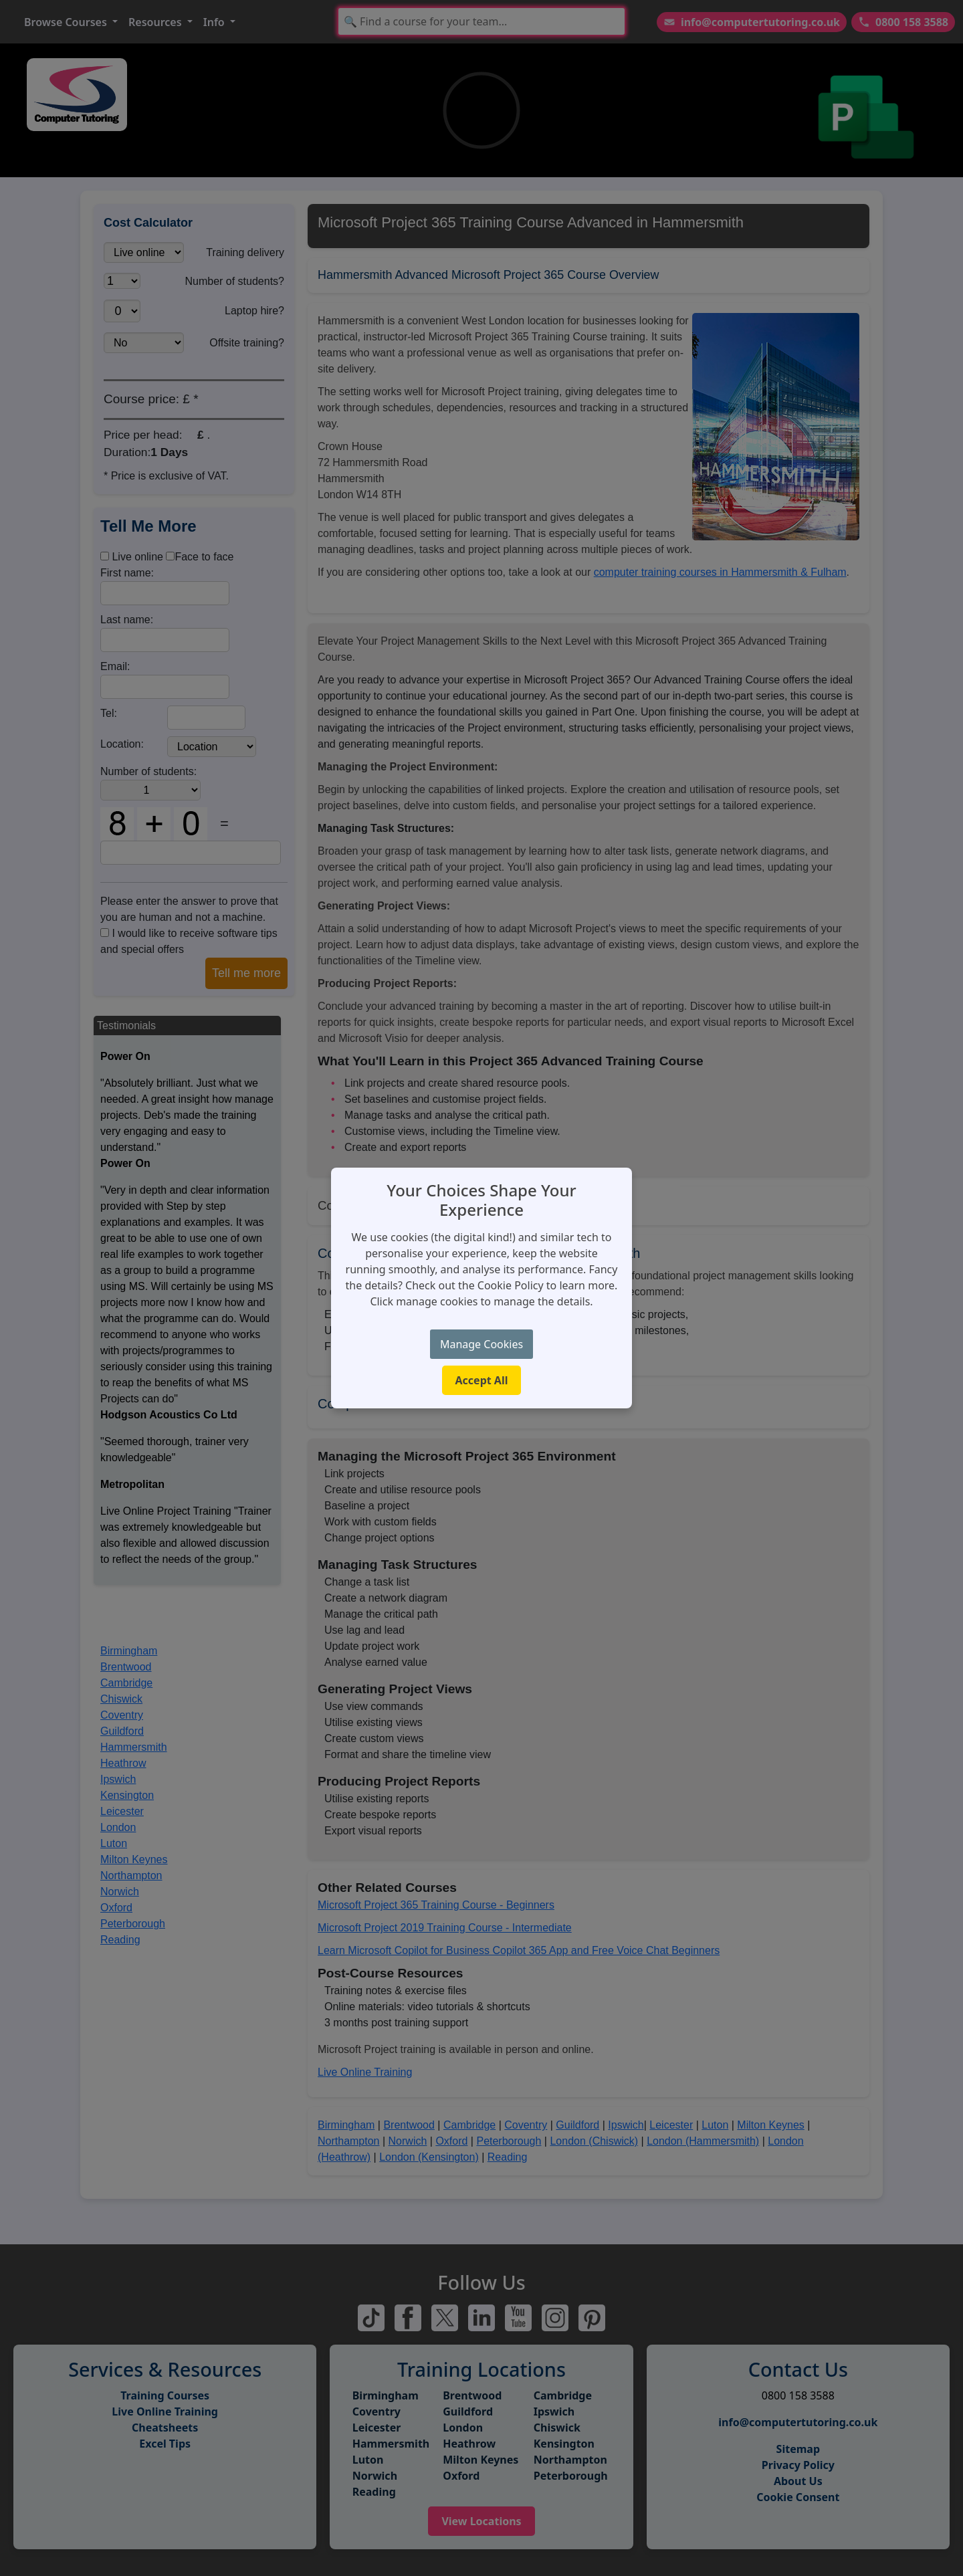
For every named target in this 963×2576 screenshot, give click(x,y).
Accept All (481, 1380)
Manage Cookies (481, 1344)
